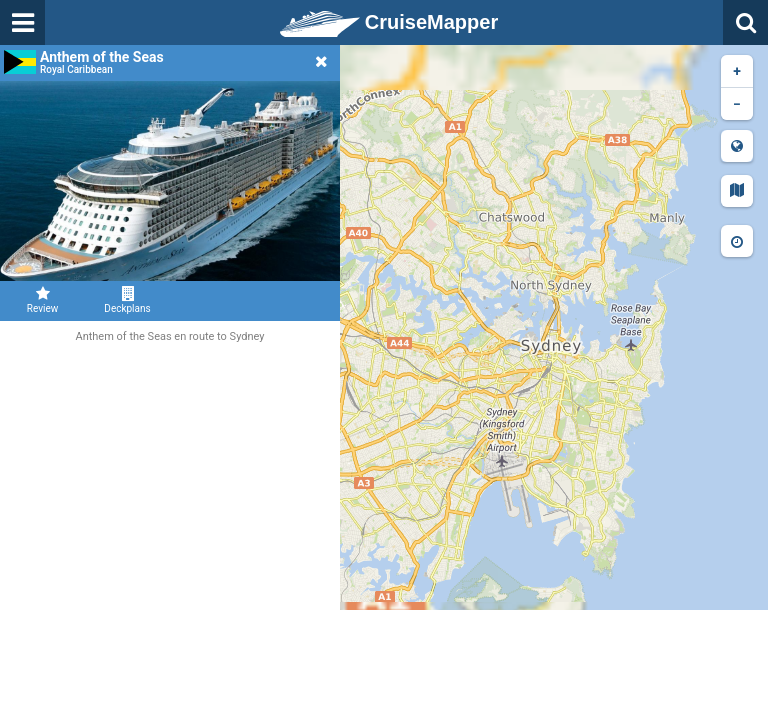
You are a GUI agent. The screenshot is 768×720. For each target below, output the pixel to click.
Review (42, 300)
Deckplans (127, 300)
